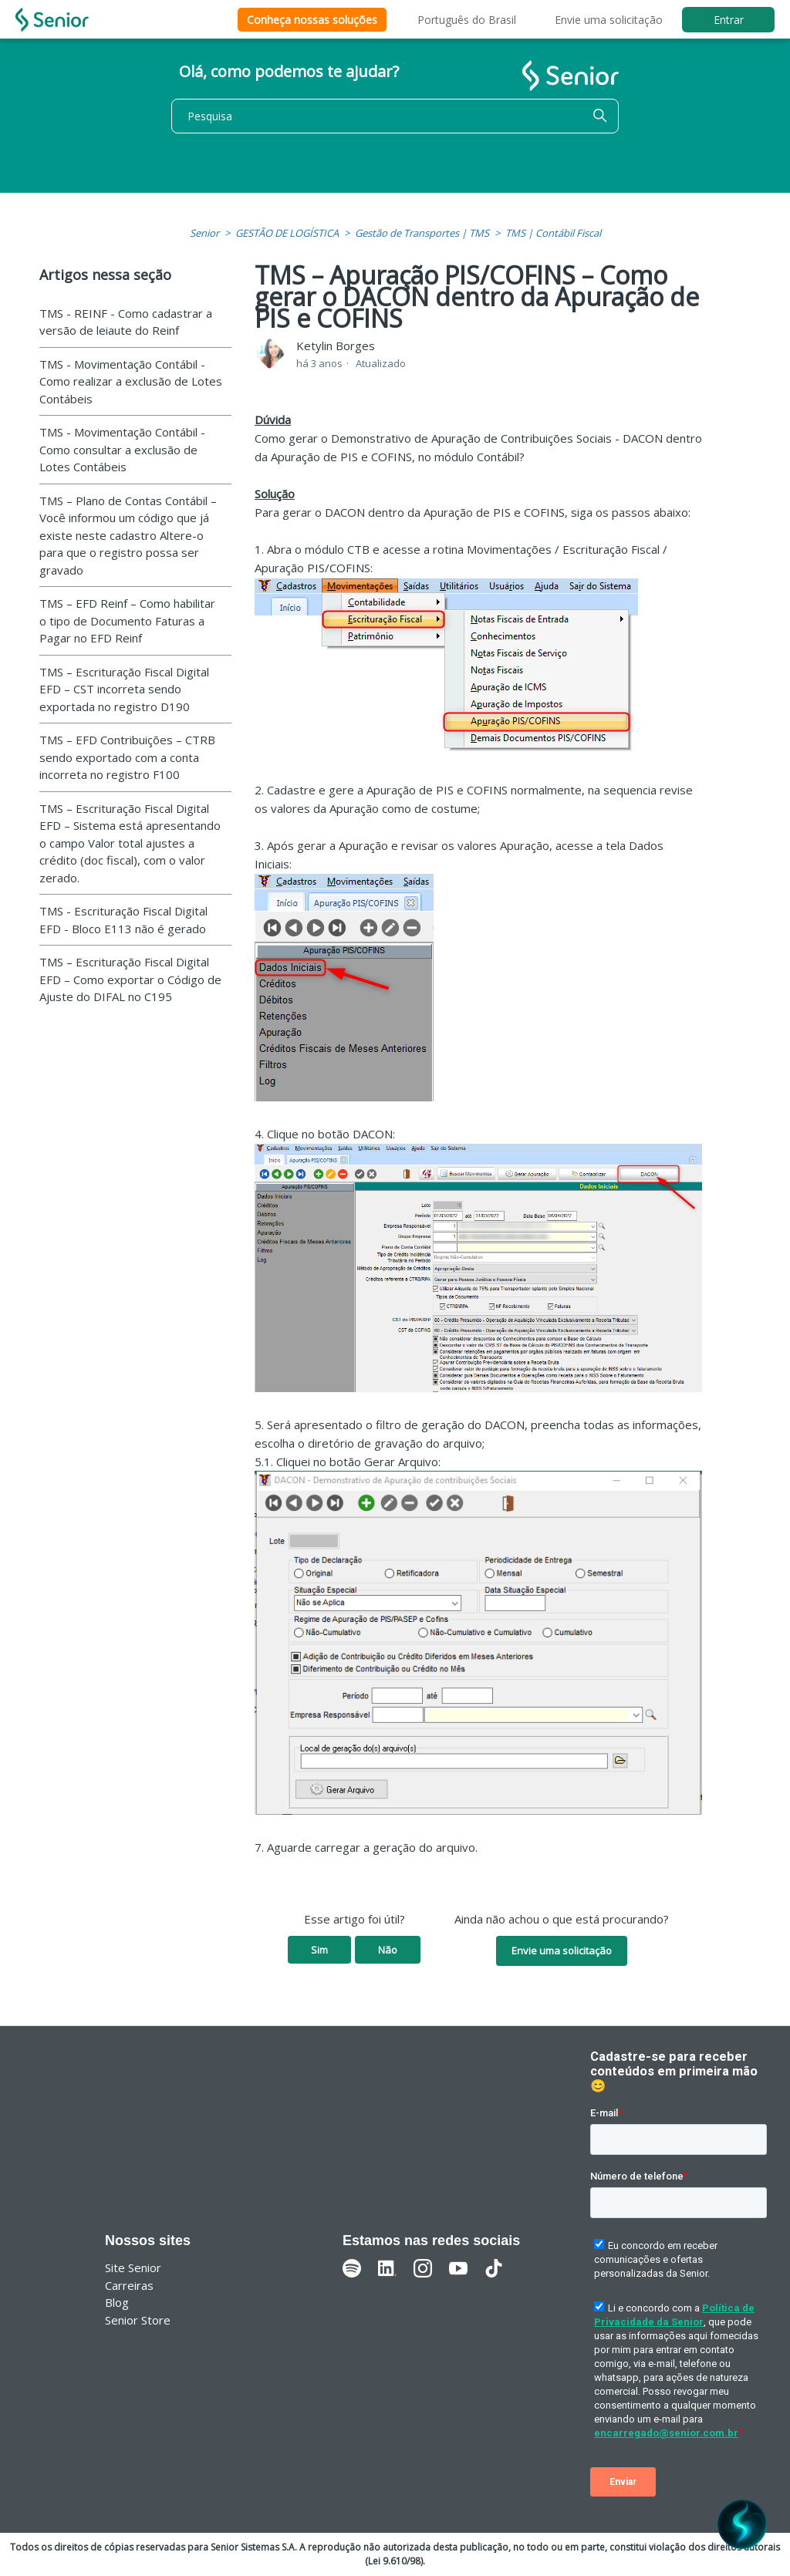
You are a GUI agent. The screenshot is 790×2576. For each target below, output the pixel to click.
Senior (204, 233)
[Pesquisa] (395, 116)
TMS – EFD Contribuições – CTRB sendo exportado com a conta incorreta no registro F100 (127, 757)
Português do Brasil (466, 19)
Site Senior (133, 2267)
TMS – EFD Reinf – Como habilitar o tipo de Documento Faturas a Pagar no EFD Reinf (127, 620)
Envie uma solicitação (609, 19)
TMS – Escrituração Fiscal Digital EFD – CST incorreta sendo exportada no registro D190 (124, 689)
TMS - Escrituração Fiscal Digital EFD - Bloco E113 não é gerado (123, 919)
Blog (117, 2302)
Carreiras (129, 2285)
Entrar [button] (729, 19)
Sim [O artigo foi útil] (319, 1950)
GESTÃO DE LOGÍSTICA (287, 233)
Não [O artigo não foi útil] (387, 1950)
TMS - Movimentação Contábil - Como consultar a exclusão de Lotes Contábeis (122, 449)
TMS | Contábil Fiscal (553, 233)
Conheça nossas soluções (312, 19)
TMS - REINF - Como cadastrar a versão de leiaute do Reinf (125, 322)
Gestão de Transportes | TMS (422, 233)
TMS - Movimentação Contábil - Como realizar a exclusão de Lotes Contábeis (130, 381)
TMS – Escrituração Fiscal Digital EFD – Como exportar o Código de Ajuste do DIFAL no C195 (130, 979)
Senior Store (137, 2320)
